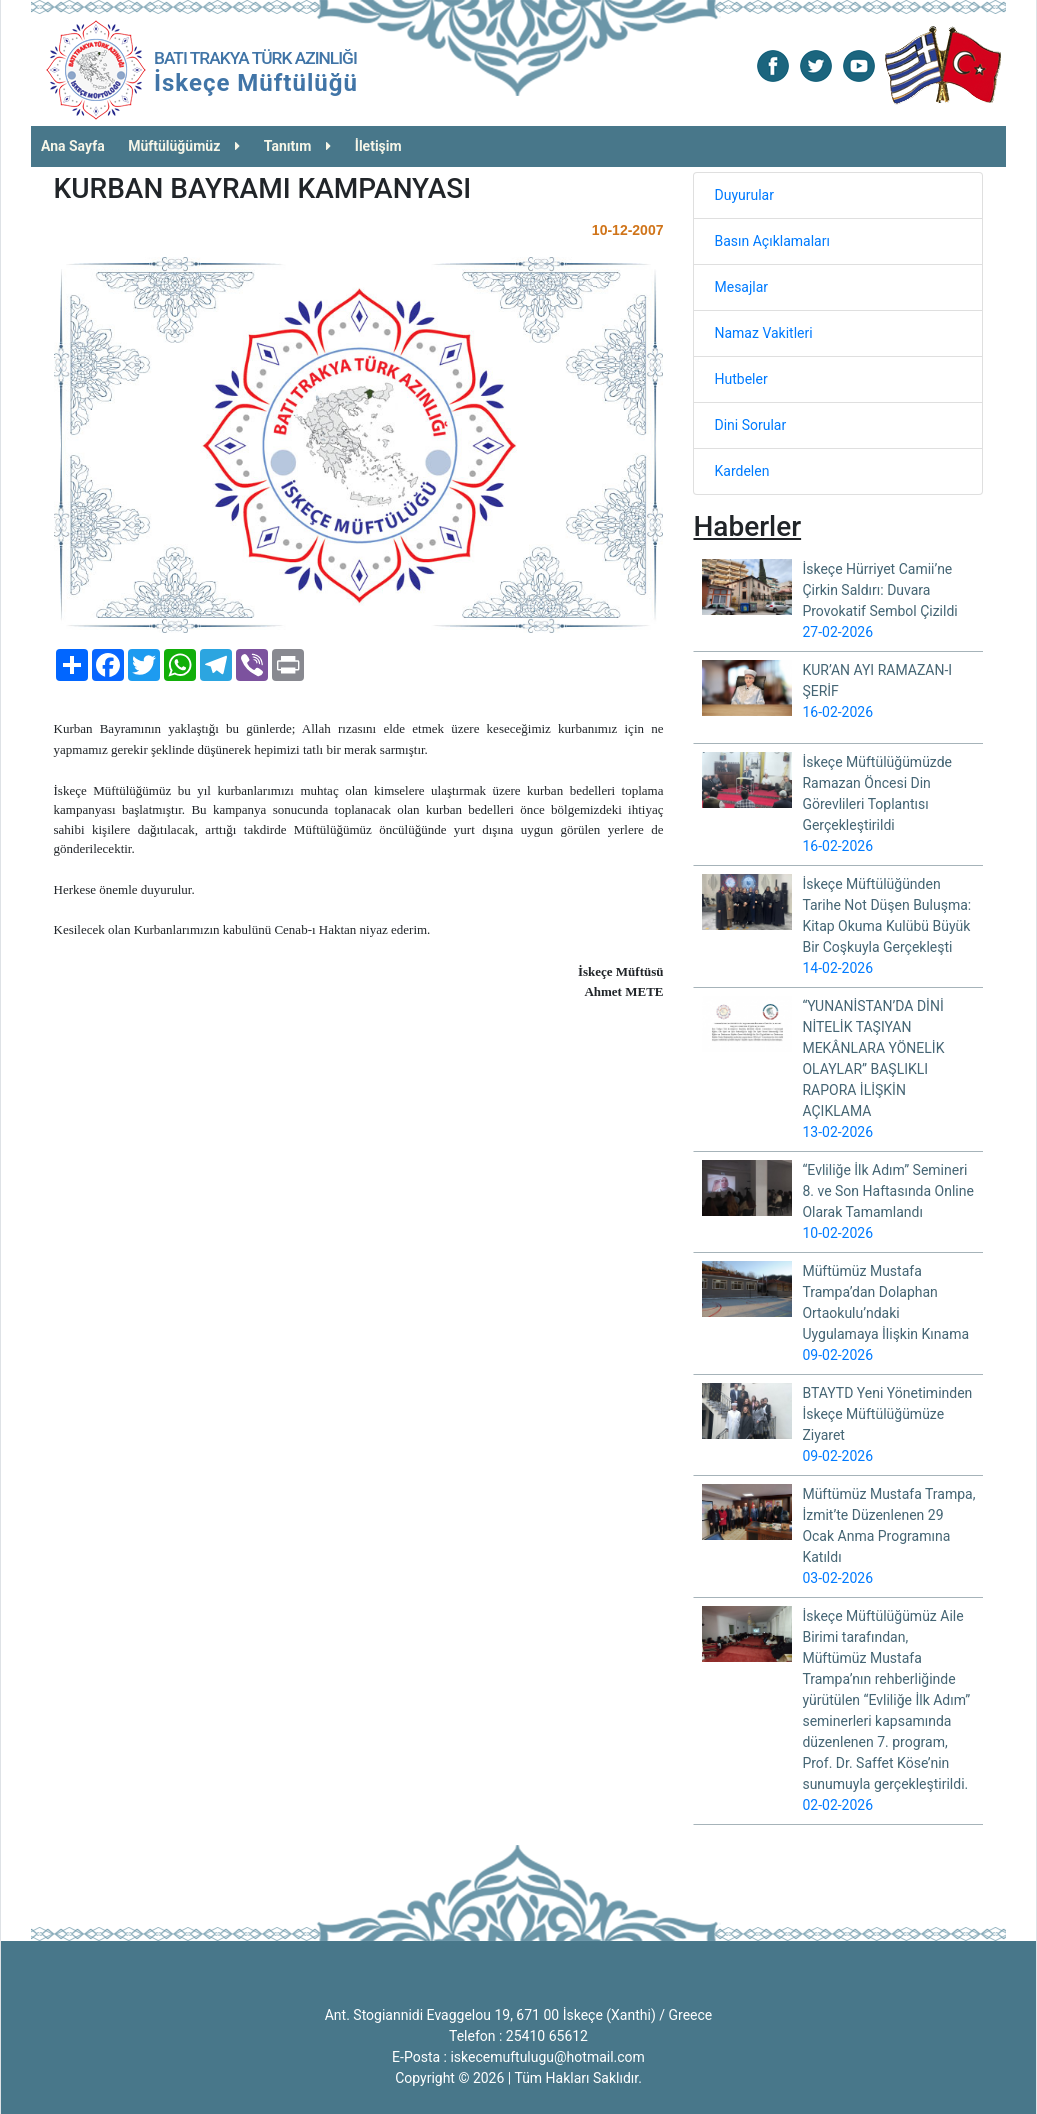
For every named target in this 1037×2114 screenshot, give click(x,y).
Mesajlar (741, 287)
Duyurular (743, 195)
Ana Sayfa (73, 146)
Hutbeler (740, 379)
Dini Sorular (750, 425)
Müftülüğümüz (184, 146)
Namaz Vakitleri (763, 333)
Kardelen (741, 471)
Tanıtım (298, 146)
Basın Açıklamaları (771, 241)
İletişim (378, 146)
